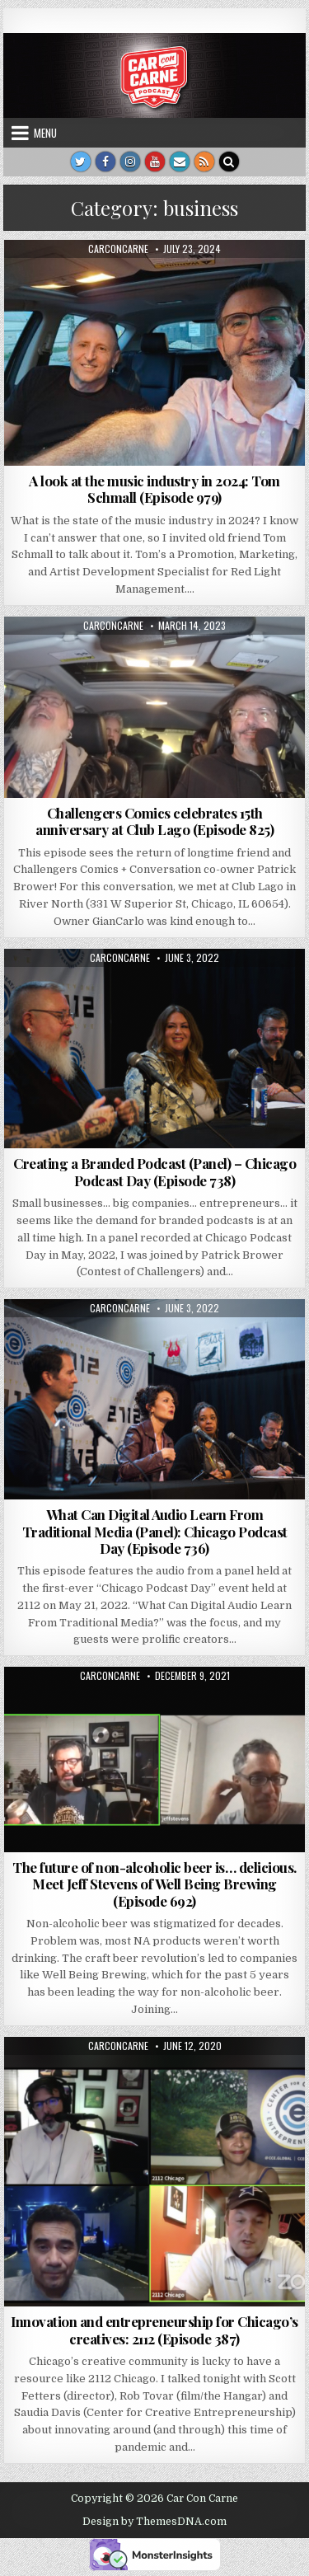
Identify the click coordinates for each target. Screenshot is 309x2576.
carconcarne (118, 249)
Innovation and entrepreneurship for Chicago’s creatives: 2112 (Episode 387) (154, 2329)
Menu (45, 132)
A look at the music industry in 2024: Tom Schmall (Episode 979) (154, 489)
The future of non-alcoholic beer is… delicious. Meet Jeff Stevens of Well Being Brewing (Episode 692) (154, 1884)
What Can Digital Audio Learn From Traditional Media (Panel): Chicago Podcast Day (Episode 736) (155, 1531)
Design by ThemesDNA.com (154, 2521)
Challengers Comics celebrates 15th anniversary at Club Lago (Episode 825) (154, 821)
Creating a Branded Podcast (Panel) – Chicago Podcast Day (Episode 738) (154, 1171)
